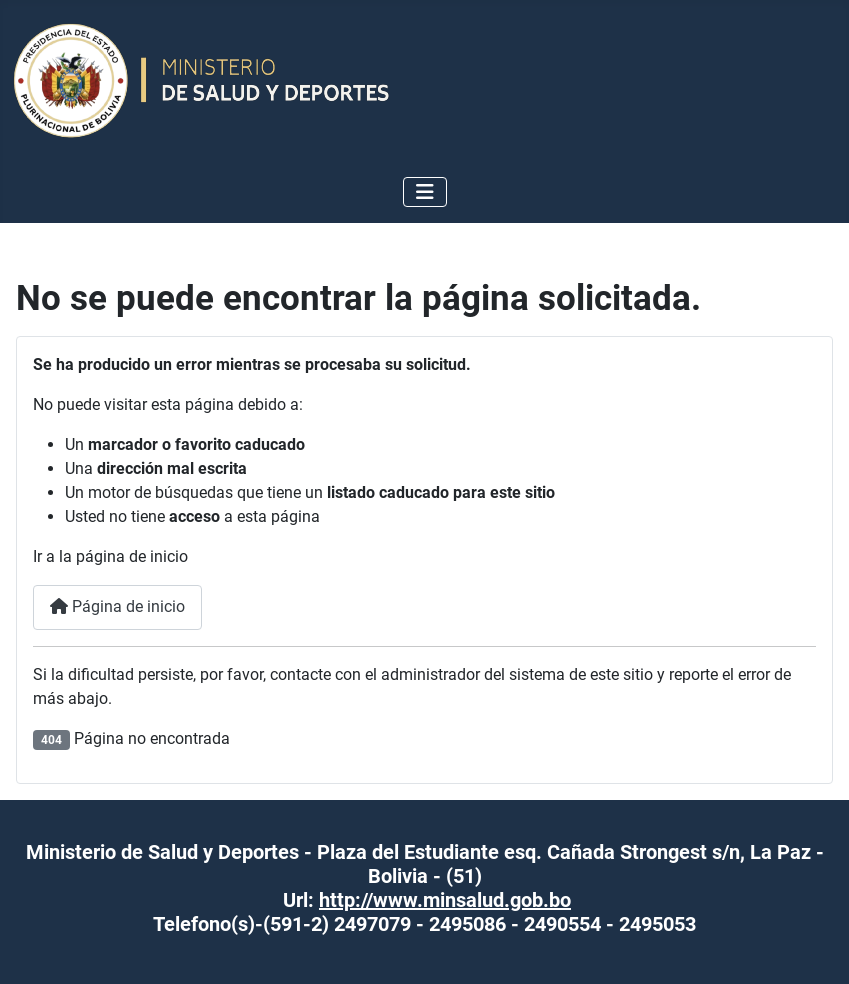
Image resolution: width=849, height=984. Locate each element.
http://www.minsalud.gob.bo (445, 900)
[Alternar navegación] (425, 192)
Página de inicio (117, 606)
